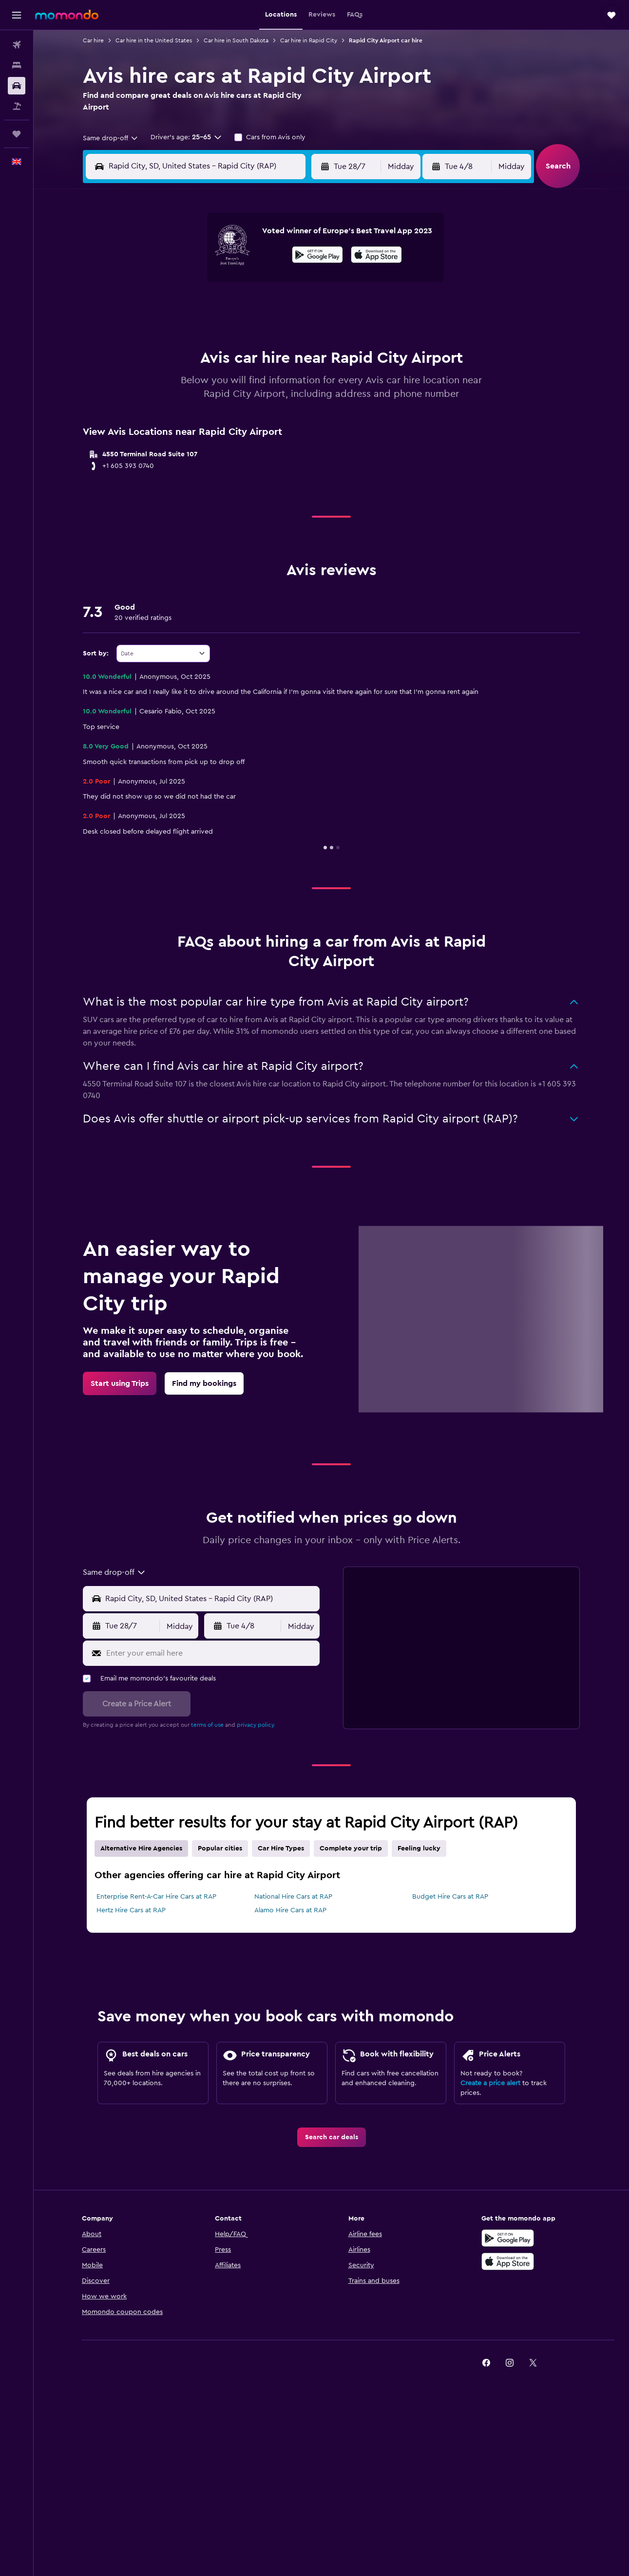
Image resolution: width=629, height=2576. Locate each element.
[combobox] (111, 138)
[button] (16, 15)
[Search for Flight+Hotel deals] (16, 106)
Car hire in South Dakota (236, 40)
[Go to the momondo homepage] (66, 14)
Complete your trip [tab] (351, 1848)
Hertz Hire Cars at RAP (131, 1910)
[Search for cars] (16, 85)
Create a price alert (490, 2083)
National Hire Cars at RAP (293, 1896)
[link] (119, 1383)
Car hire (93, 40)
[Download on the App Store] (376, 256)
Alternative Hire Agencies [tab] (141, 1848)
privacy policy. (256, 1725)
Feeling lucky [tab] (419, 1848)
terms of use (207, 1725)
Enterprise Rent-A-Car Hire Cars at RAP (156, 1896)
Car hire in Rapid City (308, 40)
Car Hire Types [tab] (281, 1848)
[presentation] (376, 254)
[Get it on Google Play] (317, 256)
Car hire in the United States (153, 40)
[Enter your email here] (210, 1653)
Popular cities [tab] (220, 1848)
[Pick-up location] (210, 1599)
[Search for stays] (16, 65)
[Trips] (16, 134)
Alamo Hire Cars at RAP (290, 1910)
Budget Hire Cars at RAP (450, 1896)
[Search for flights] (16, 45)
